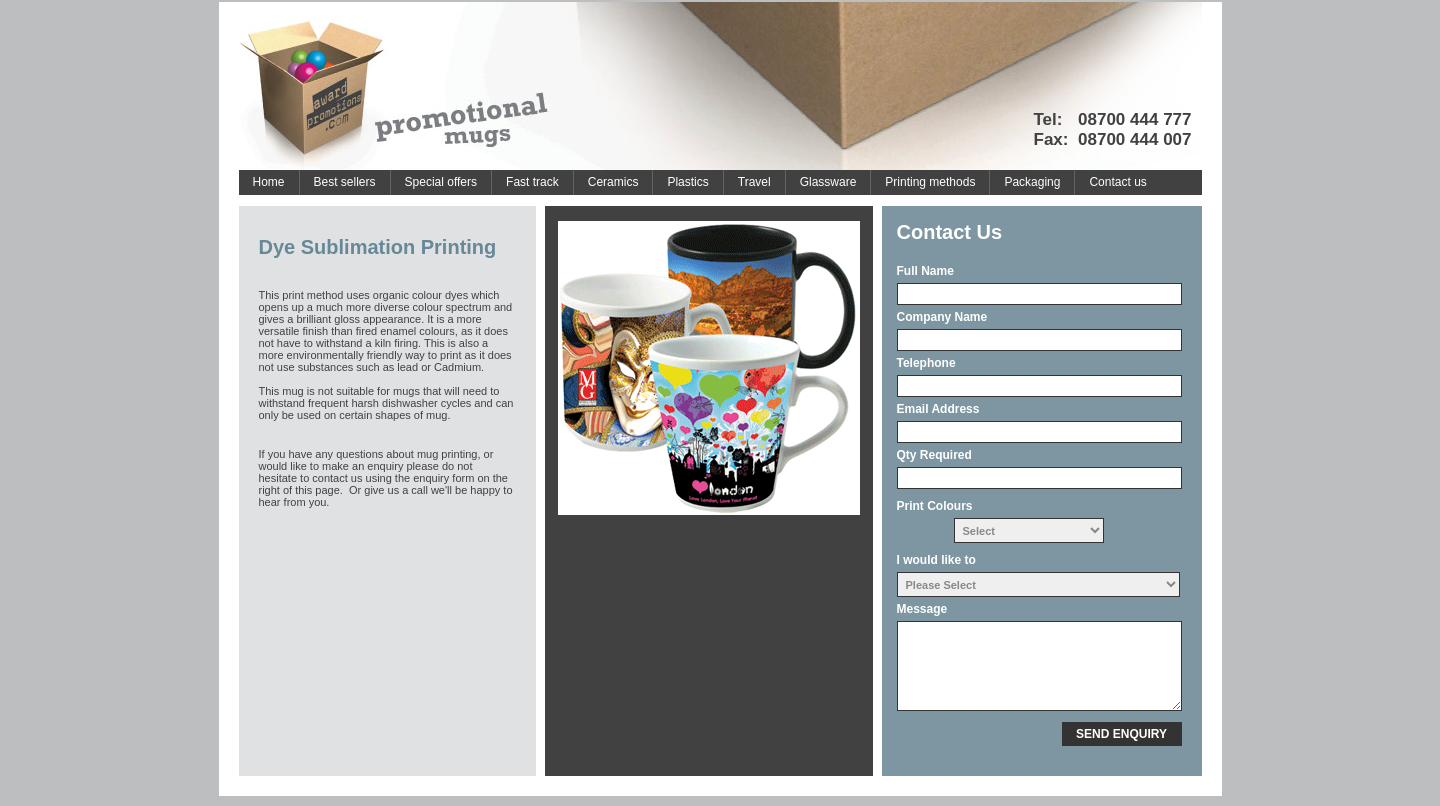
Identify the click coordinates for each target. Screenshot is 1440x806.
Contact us (1117, 182)
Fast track (532, 182)
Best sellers (345, 182)
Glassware (828, 182)
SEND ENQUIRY (1121, 734)
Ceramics (613, 182)
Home (269, 182)
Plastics (687, 182)
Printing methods (930, 182)
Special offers (441, 182)
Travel (754, 182)
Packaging (1032, 182)
